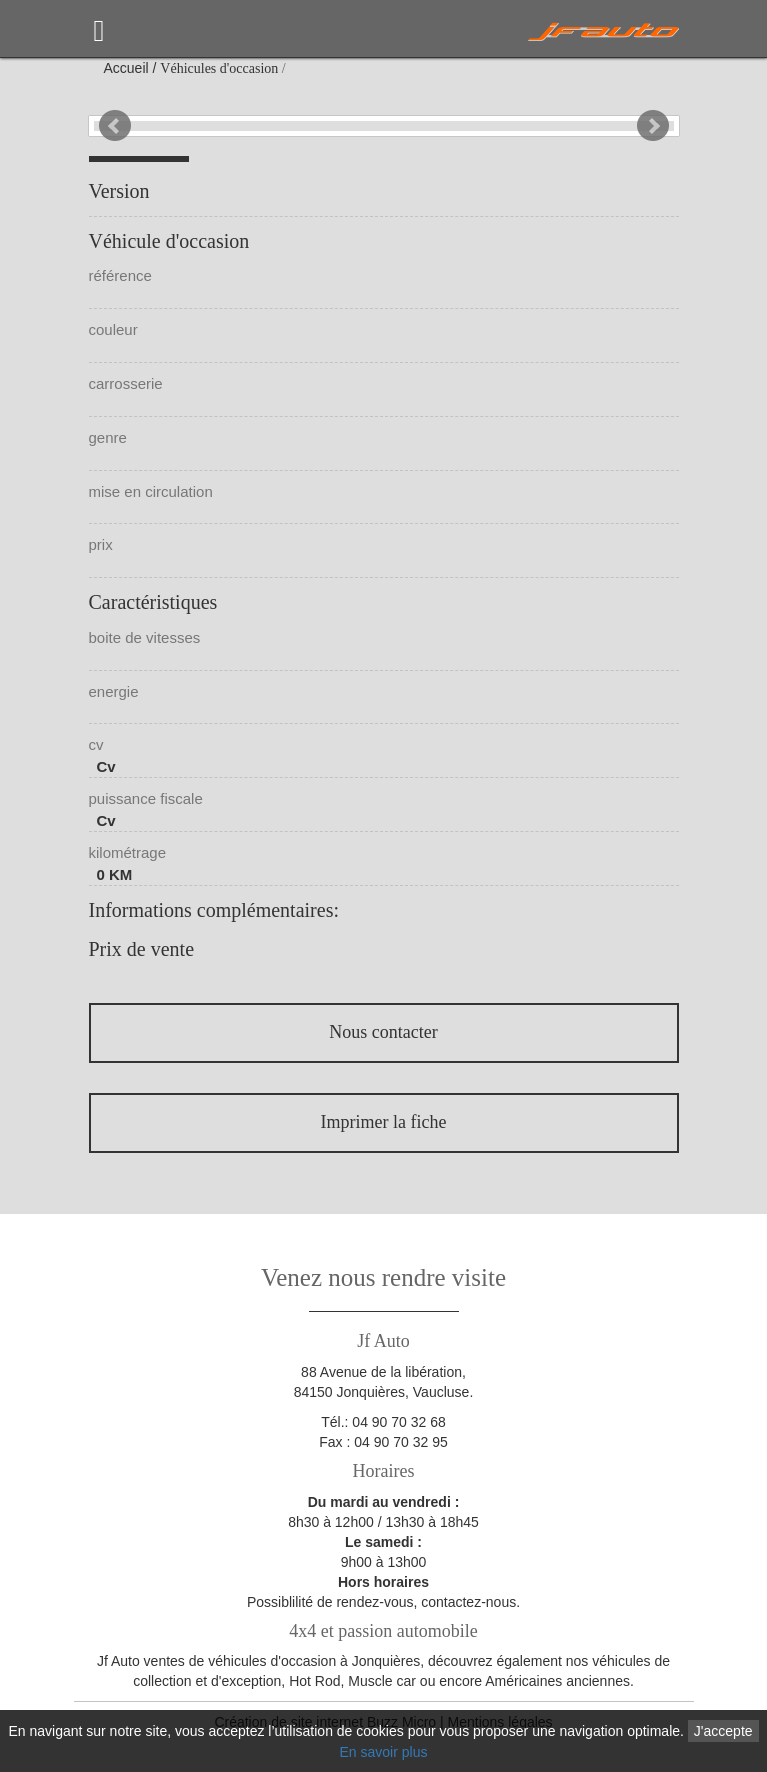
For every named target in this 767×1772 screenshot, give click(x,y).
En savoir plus (384, 1752)
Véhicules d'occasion (219, 68)
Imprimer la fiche (384, 1122)
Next (653, 126)
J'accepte (723, 1731)
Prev (115, 126)
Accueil (126, 68)
